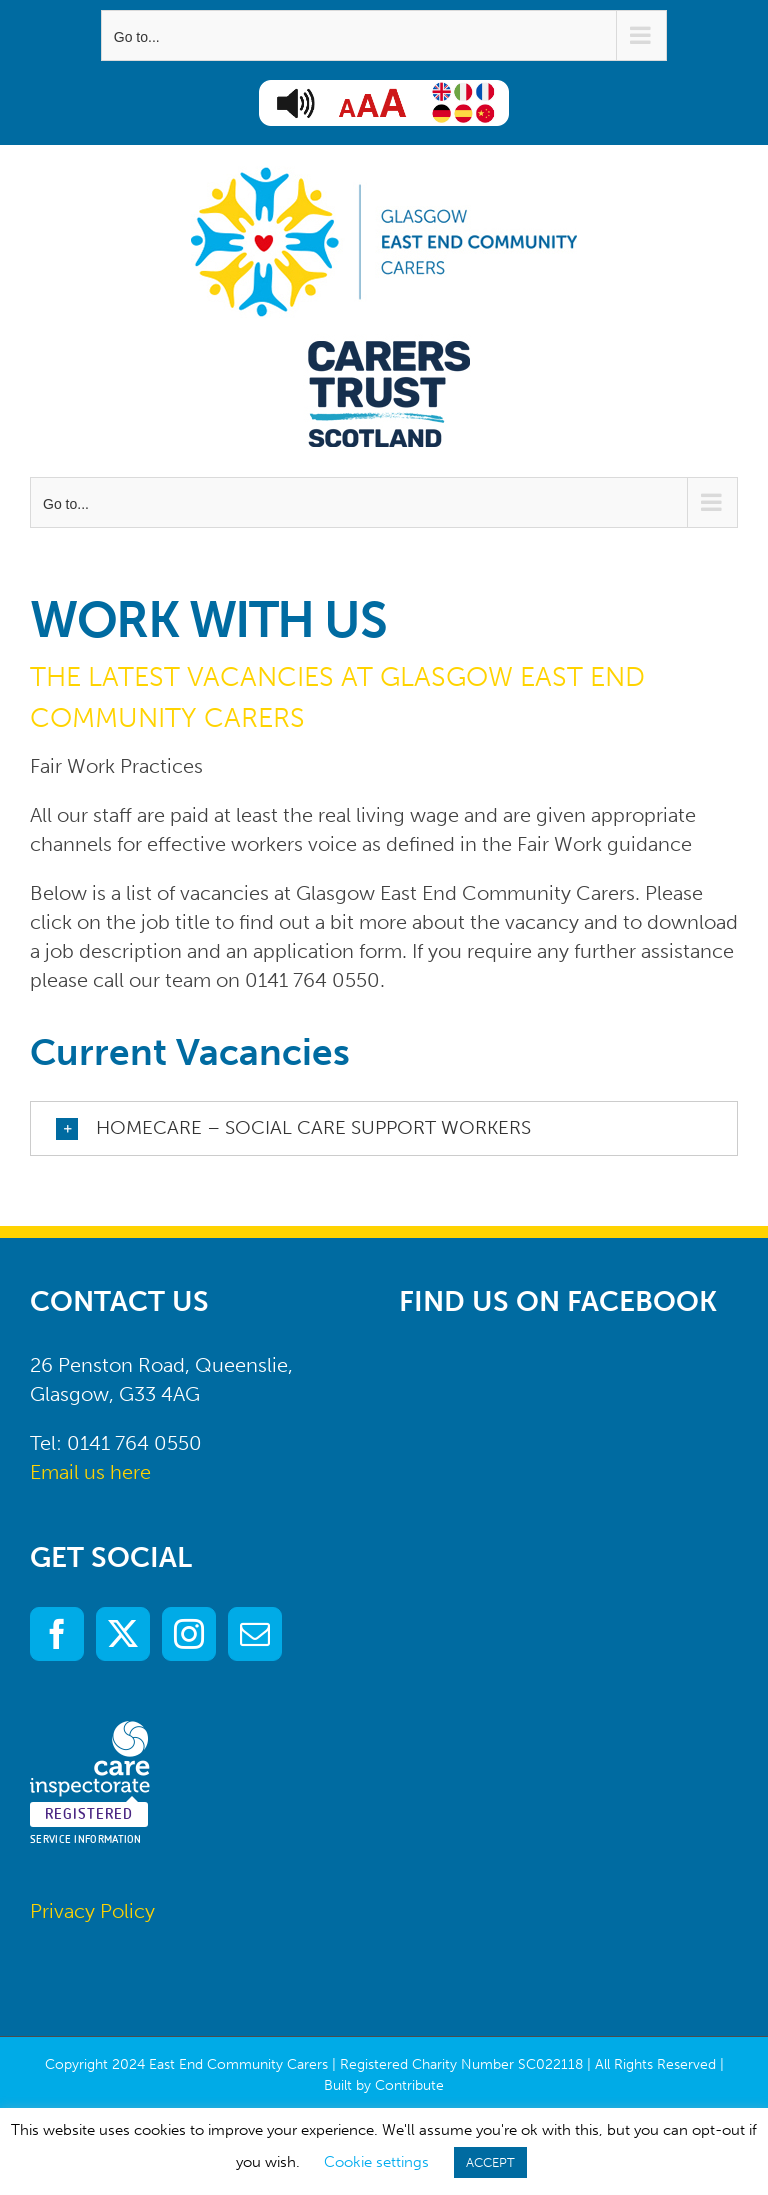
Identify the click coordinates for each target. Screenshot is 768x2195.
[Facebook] (57, 1634)
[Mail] (255, 1634)
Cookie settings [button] (376, 2162)
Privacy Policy (92, 1911)
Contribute (409, 2085)
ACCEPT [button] (490, 2162)
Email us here (90, 1472)
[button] (384, 1128)
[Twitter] (123, 1634)
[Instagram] (189, 1634)
